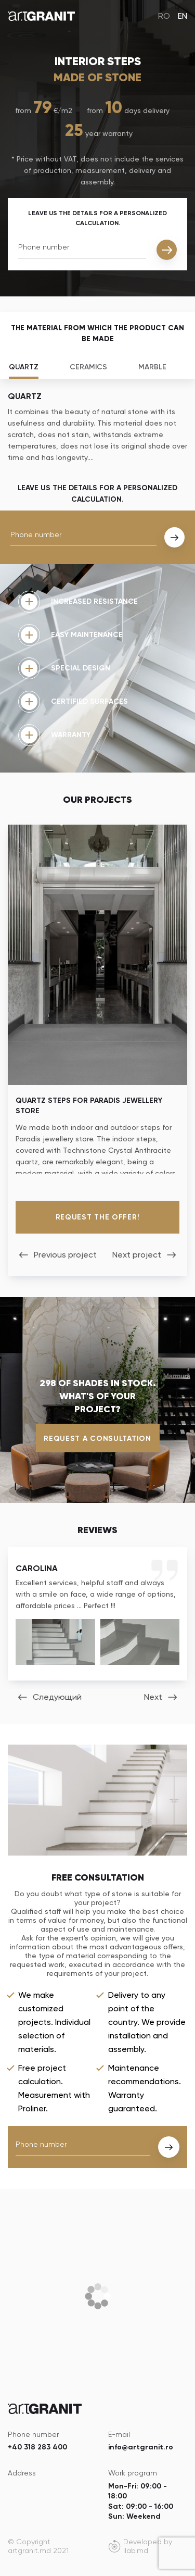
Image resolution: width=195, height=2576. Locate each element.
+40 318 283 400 (37, 2447)
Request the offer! (98, 1217)
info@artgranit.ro (140, 2447)
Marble (152, 367)
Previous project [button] (65, 1255)
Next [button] (153, 1697)
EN (182, 16)
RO (164, 16)
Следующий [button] (57, 1697)
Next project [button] (136, 1255)
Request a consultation (97, 1438)
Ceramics (88, 367)
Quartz (23, 367)
